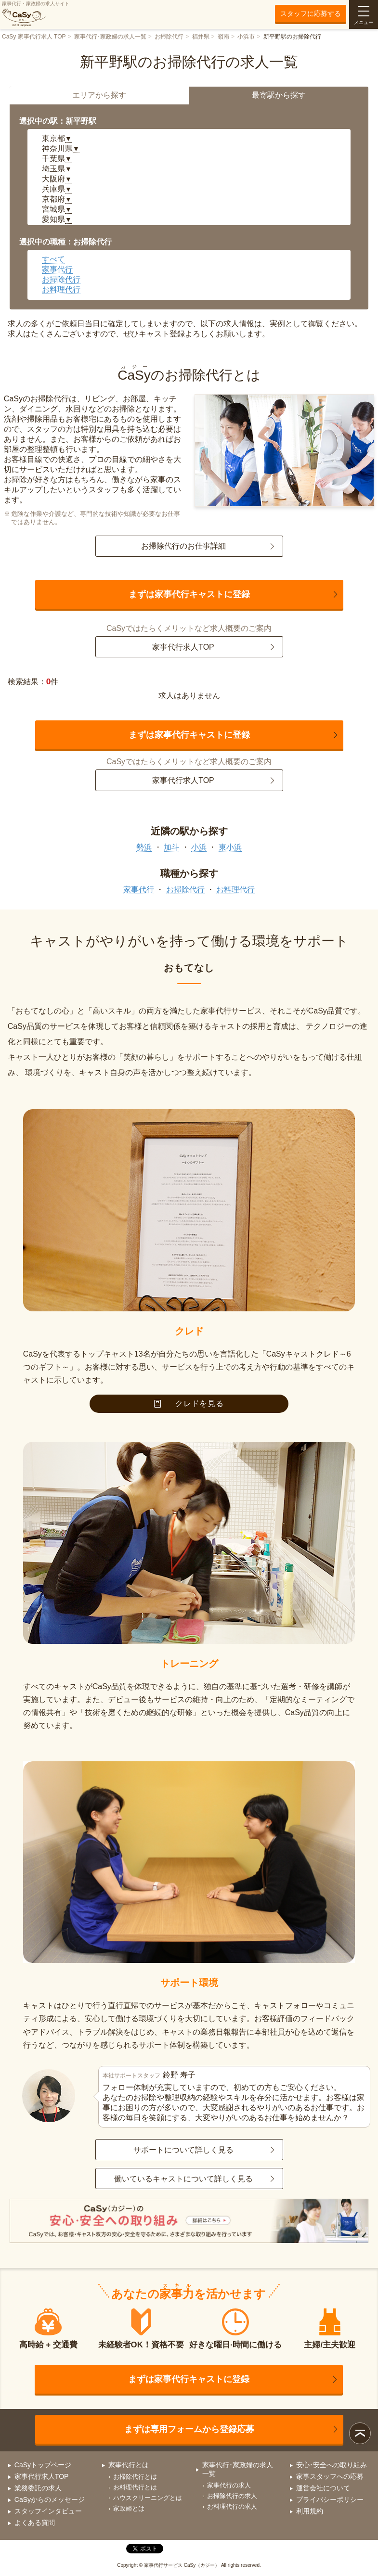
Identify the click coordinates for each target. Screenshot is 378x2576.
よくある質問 (34, 2522)
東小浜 (230, 847)
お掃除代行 (169, 36)
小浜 (199, 847)
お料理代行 (61, 289)
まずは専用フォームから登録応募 (189, 2429)
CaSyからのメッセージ (49, 2499)
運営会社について (323, 2488)
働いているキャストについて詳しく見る (183, 2179)
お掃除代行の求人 (232, 2495)
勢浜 (144, 847)
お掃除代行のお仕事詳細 (183, 546)
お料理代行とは (135, 2487)
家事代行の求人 (229, 2485)
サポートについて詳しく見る (183, 2150)
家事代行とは (128, 2465)
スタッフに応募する (310, 13)
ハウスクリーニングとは (147, 2497)
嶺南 (223, 36)
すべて (53, 259)
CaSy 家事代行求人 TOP (33, 36)
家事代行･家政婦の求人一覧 (110, 36)
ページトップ (360, 2433)
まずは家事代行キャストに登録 (189, 594)
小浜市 (246, 36)
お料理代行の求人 (232, 2506)
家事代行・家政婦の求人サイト (35, 14)
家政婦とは (128, 2508)
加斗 (171, 847)
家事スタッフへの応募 (330, 2476)
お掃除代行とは (135, 2476)
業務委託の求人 (38, 2488)
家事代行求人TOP (183, 647)
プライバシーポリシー (330, 2499)
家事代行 (57, 269)
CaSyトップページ (42, 2465)
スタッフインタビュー (48, 2511)
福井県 (200, 36)
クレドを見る (189, 1403)
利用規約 (309, 2511)
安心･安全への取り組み (331, 2465)
